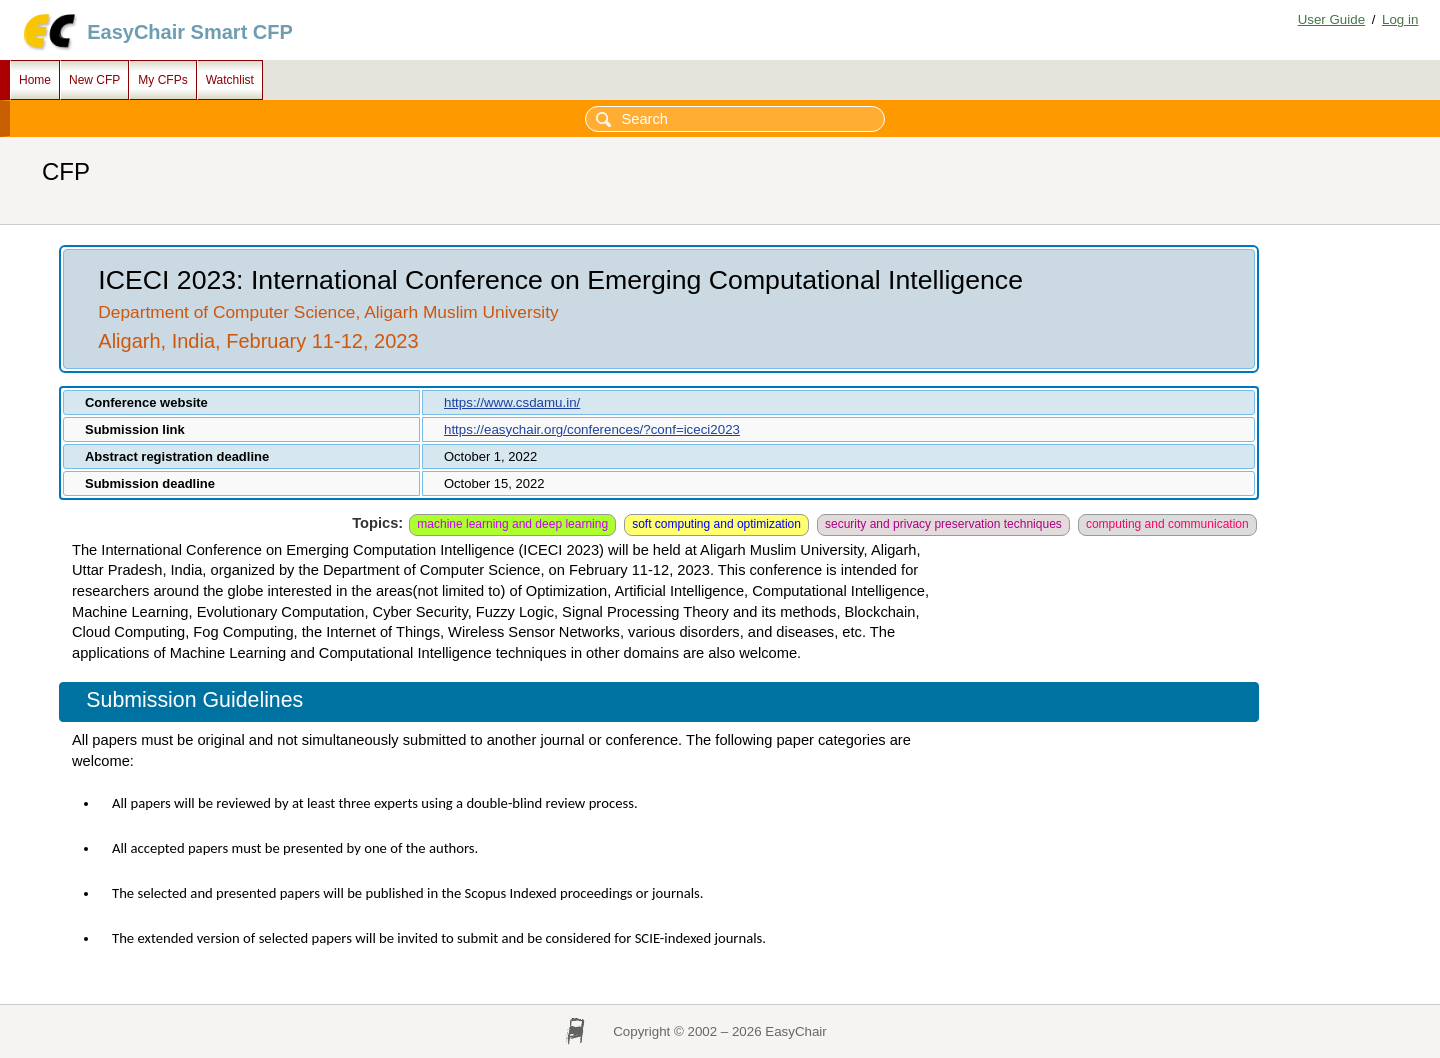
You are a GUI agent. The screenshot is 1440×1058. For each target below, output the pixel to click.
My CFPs (162, 80)
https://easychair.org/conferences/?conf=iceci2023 (592, 429)
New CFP (94, 80)
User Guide (1331, 19)
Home (35, 80)
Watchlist (230, 80)
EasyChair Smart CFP (190, 32)
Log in (1400, 19)
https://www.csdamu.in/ (512, 402)
